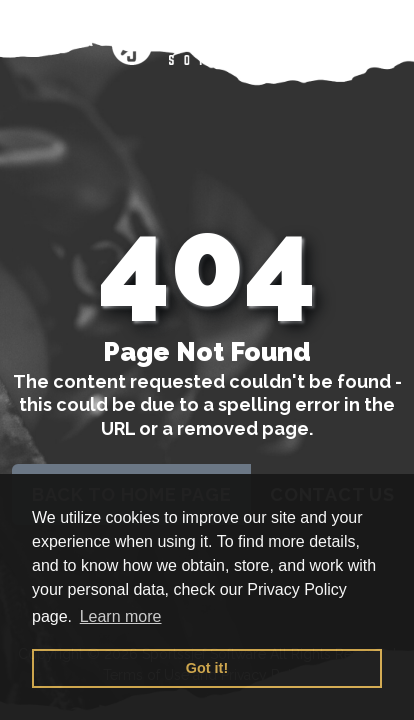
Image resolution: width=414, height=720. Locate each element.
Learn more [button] (121, 616)
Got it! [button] (207, 668)
